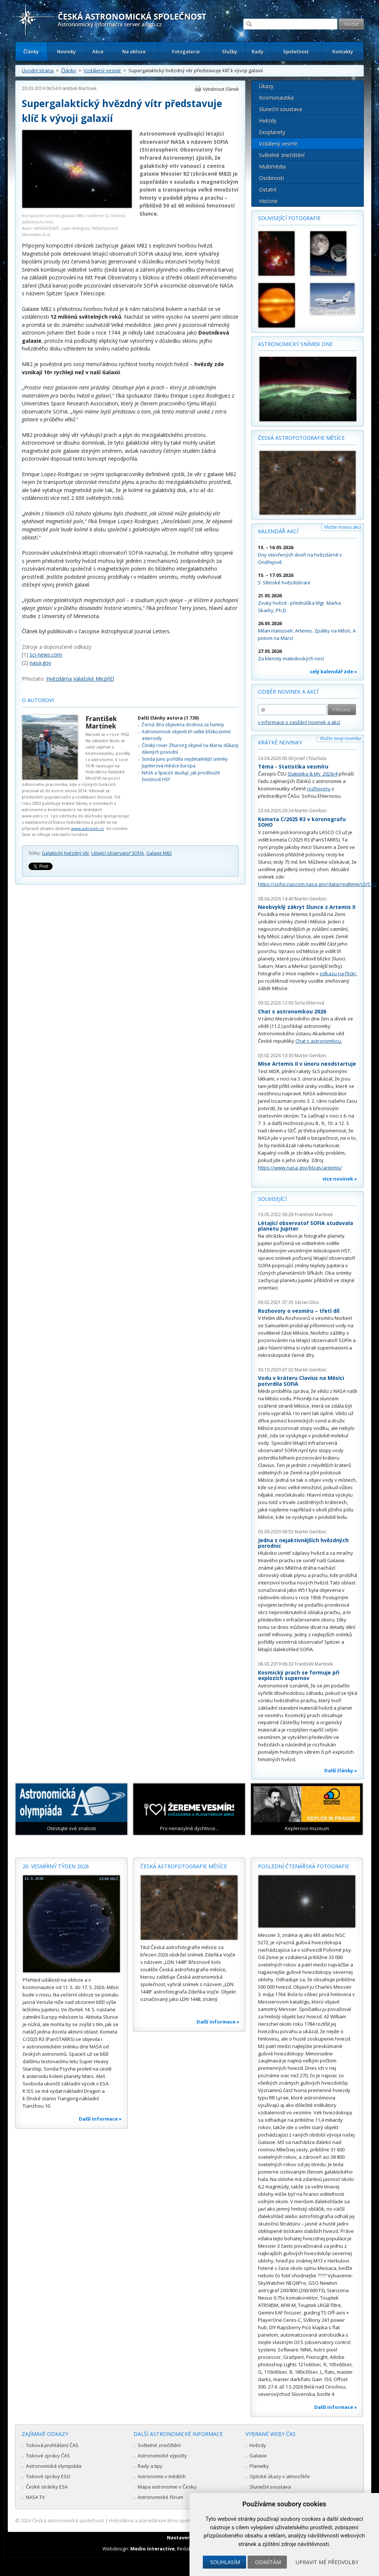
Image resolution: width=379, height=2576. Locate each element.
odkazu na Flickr (338, 973)
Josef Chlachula (310, 758)
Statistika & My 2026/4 (313, 773)
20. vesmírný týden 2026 (56, 1866)
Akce (98, 51)
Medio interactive (152, 2548)
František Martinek (77, 88)
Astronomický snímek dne (295, 344)
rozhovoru (319, 788)
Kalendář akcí (278, 531)
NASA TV (35, 2497)
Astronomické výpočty (162, 2455)
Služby (229, 51)
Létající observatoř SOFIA (117, 853)
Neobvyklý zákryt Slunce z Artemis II (306, 906)
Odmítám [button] (268, 2562)
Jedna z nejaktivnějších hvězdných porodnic (303, 1543)
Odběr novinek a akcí (288, 691)
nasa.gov (40, 662)
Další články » (340, 1770)
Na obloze (134, 51)
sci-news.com (46, 654)
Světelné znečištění (282, 155)
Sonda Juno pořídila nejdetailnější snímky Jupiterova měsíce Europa (185, 762)
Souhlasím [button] (225, 2562)
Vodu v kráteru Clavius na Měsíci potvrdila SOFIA (301, 1380)
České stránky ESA (47, 2486)
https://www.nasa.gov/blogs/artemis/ (300, 1167)
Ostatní (267, 189)
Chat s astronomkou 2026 (292, 1011)
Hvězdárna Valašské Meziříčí (80, 678)
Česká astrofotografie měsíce (301, 437)
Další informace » (100, 2118)
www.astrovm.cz (87, 828)
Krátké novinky (280, 742)
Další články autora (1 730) (168, 718)
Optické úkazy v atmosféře (279, 2476)
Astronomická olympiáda (53, 2466)
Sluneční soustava (280, 109)
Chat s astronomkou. (318, 1041)
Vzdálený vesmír (102, 70)
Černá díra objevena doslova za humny (183, 724)
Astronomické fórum (160, 2497)
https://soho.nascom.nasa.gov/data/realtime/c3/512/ (317, 884)
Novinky (66, 51)
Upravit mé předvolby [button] (327, 2562)
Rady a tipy (150, 2466)
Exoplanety (272, 132)
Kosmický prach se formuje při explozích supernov (298, 1675)
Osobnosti (271, 178)
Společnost (296, 51)
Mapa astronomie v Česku (167, 2486)
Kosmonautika (276, 97)
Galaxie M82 (159, 853)
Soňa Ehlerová (309, 1003)
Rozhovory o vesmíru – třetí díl (298, 1310)
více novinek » (339, 1178)
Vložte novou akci (342, 527)
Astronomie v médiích (162, 2476)
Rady (258, 51)
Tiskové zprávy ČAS (48, 2455)
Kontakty (342, 51)
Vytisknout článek (221, 89)
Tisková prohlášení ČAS (52, 2445)
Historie (268, 201)
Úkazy (266, 86)
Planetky (259, 2466)
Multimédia (272, 166)
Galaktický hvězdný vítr (65, 853)
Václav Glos (307, 1302)
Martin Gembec (311, 810)
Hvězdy (267, 120)
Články (31, 51)
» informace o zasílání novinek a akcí (299, 722)
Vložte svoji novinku (340, 738)
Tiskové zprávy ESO (48, 2476)
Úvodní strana (38, 70)
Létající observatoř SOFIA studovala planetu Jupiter (305, 1225)
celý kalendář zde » (333, 671)
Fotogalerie (186, 51)
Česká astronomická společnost (68, 2520)
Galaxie (258, 2455)
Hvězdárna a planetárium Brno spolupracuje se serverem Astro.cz (183, 2520)
